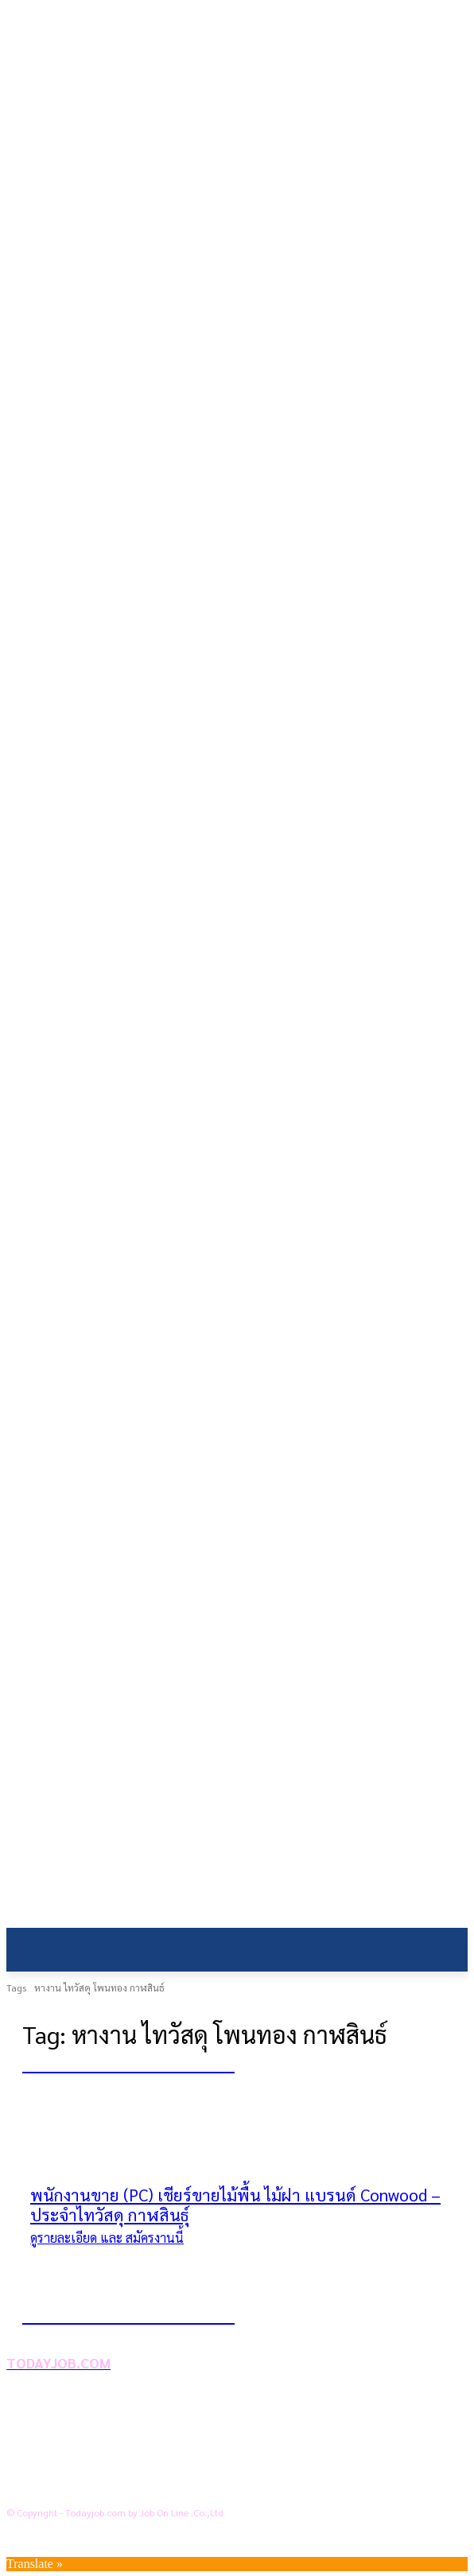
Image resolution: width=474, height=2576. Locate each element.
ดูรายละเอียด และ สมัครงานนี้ (107, 2237)
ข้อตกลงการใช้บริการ (93, 2461)
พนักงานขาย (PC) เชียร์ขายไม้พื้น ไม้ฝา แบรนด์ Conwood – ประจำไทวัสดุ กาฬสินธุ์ (235, 2204)
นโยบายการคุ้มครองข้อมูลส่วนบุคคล (132, 2436)
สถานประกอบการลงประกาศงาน (121, 2487)
